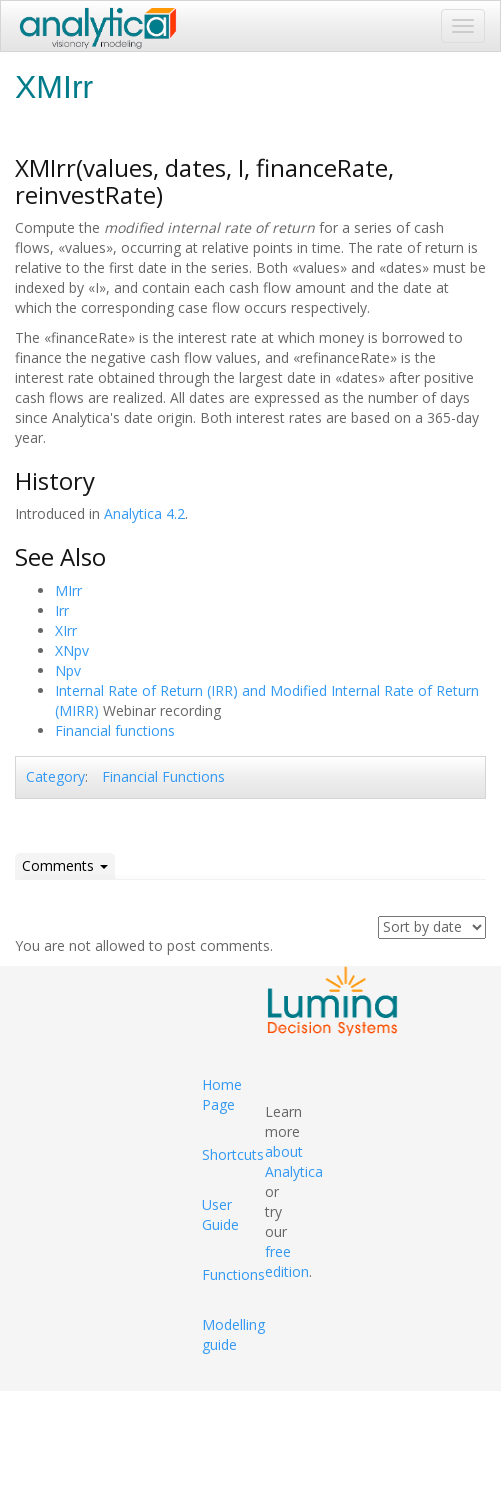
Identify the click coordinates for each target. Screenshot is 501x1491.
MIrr (68, 590)
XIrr (66, 630)
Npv (68, 670)
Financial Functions (163, 776)
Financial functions (115, 730)
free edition (287, 1261)
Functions (233, 1274)
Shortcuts (233, 1154)
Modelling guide (233, 1334)
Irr (62, 610)
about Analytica (294, 1161)
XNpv (72, 650)
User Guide (220, 1214)
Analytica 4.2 (144, 513)
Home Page (222, 1094)
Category (55, 776)
